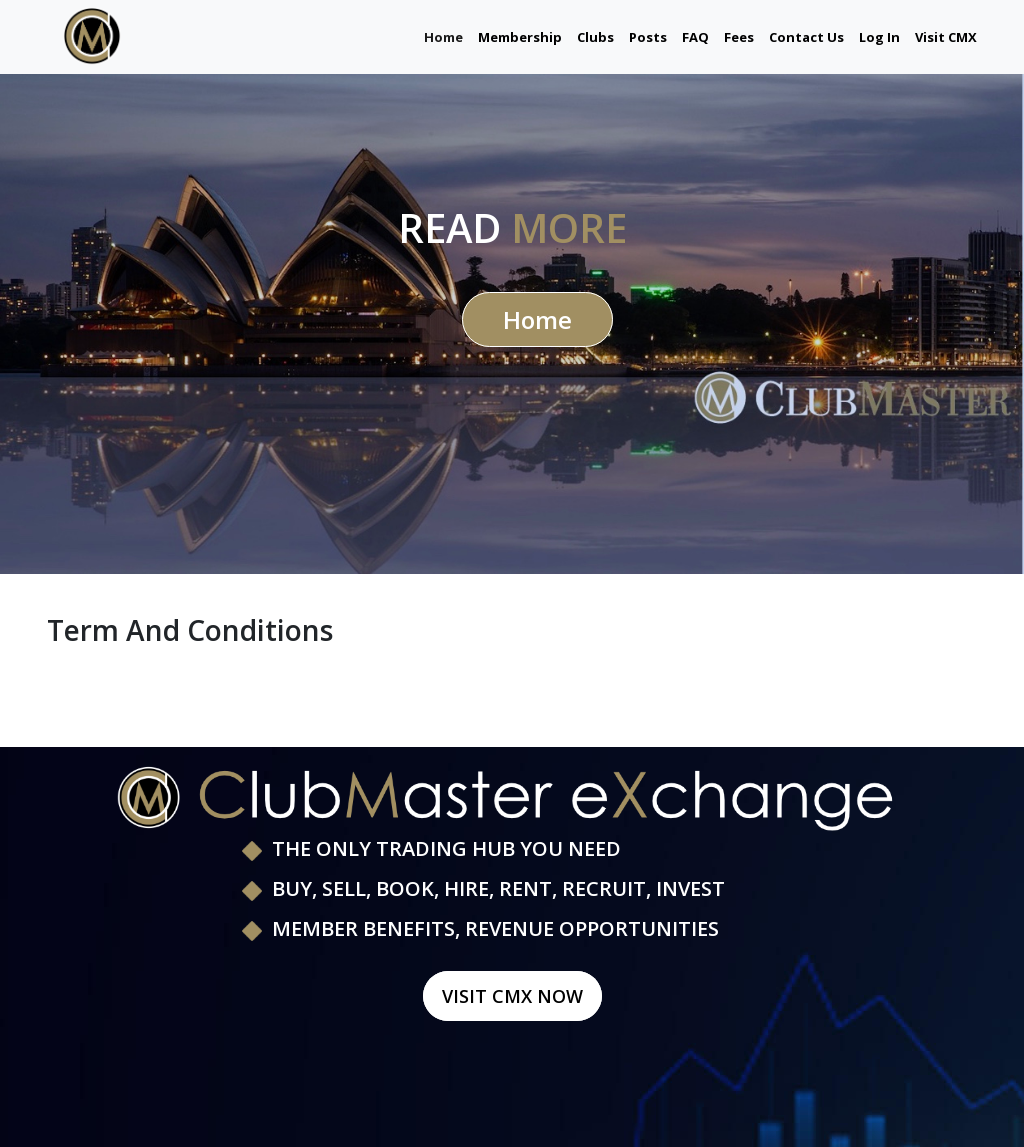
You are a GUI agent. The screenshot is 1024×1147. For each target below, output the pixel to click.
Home (443, 36)
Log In (879, 37)
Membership (520, 37)
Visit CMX (946, 37)
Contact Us (806, 37)
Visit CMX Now (512, 996)
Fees (739, 37)
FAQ (695, 37)
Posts (648, 37)
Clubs (595, 37)
